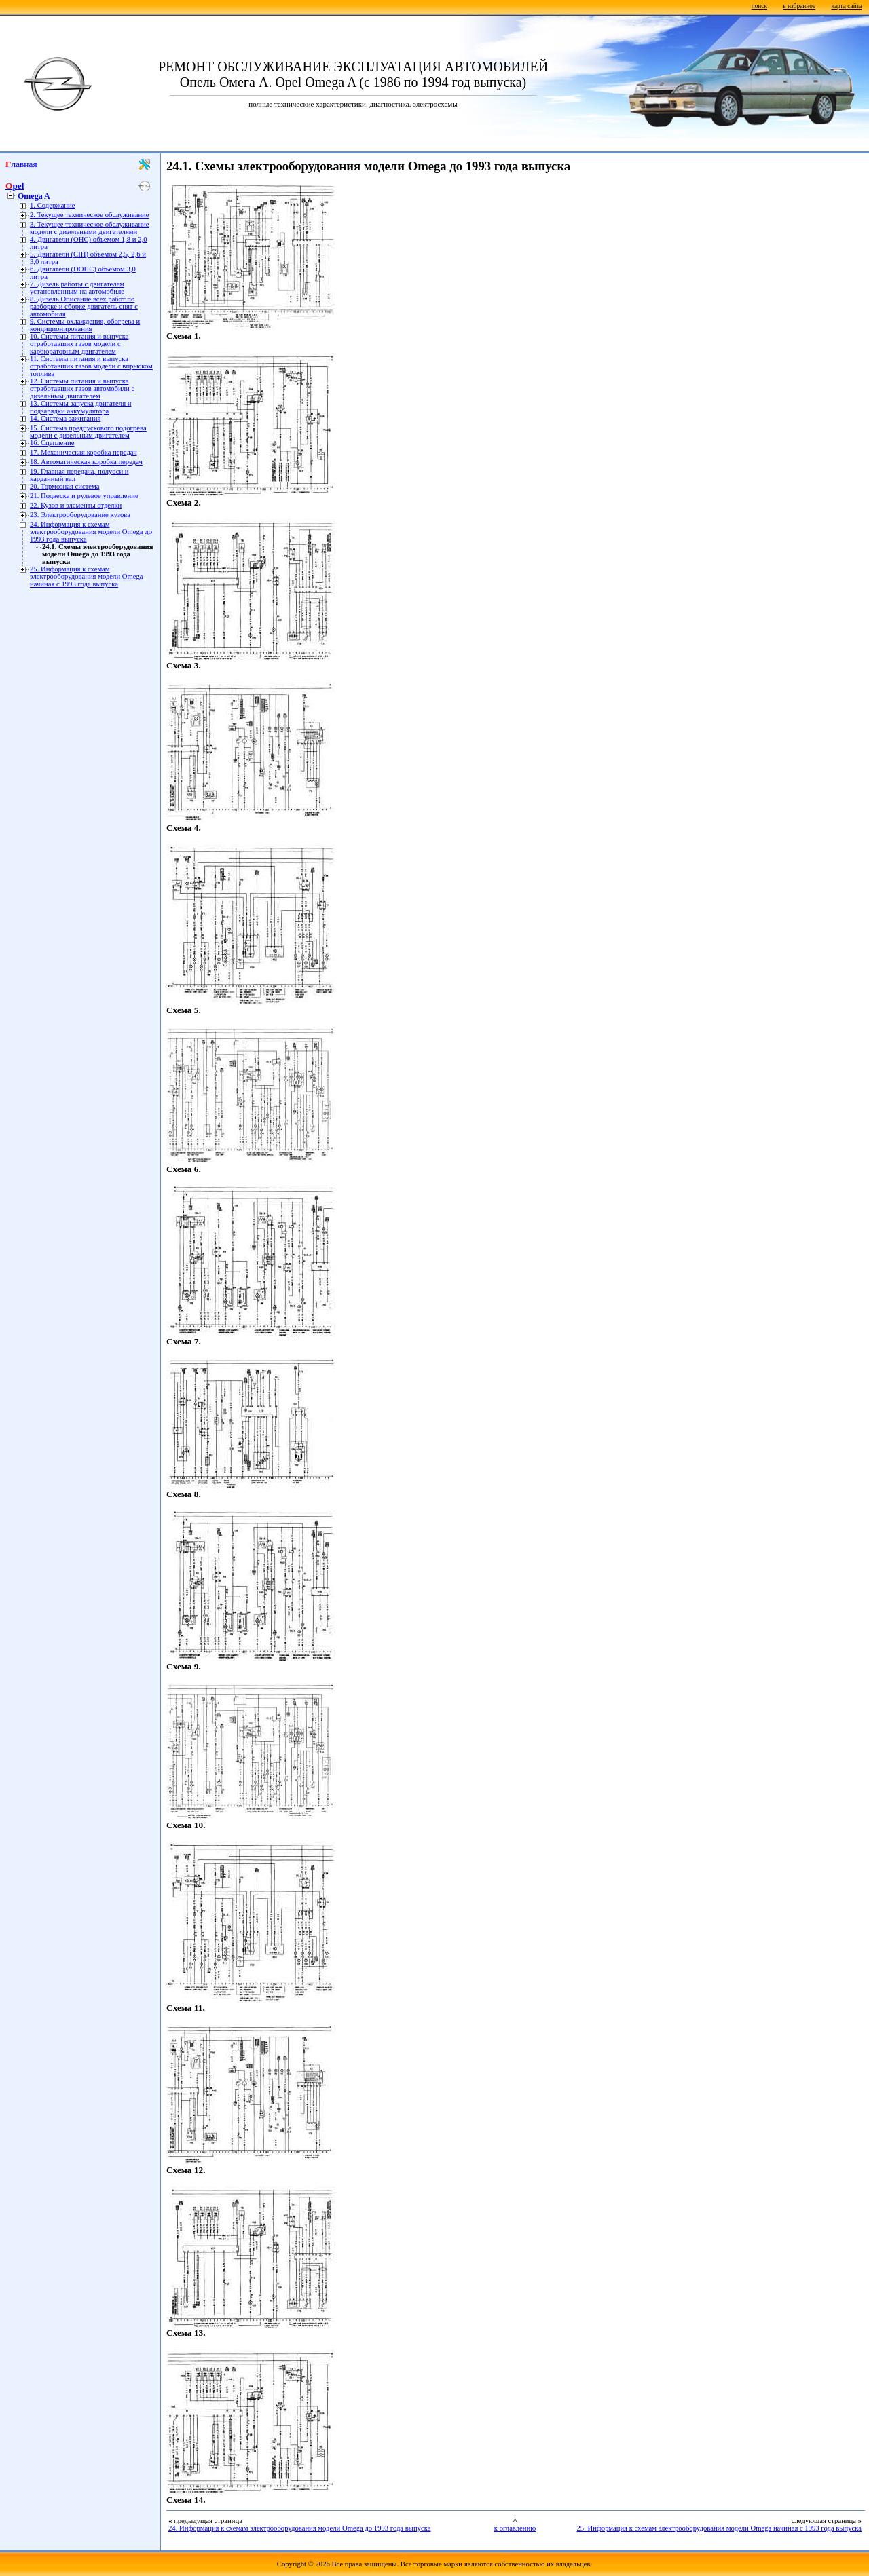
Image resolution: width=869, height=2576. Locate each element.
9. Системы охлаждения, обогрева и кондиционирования (85, 325)
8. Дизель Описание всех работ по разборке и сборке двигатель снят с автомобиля (84, 306)
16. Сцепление (52, 443)
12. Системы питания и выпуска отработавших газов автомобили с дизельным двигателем (82, 388)
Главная (21, 164)
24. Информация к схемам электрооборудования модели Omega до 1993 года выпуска (91, 531)
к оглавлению (515, 2528)
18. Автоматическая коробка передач (86, 462)
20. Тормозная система (64, 486)
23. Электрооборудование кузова (80, 514)
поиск (759, 6)
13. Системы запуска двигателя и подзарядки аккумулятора (80, 407)
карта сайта (847, 6)
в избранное (799, 6)
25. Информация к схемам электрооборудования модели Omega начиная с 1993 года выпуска (86, 576)
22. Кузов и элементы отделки (76, 505)
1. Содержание (52, 205)
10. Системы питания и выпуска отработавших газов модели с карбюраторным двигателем (79, 344)
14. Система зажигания (65, 418)
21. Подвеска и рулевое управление (84, 495)
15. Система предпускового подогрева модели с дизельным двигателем (88, 431)
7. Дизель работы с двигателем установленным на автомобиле (77, 287)
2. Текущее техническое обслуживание (89, 215)
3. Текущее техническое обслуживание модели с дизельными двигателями (89, 228)
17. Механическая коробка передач (83, 452)
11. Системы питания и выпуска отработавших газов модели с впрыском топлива (91, 366)
